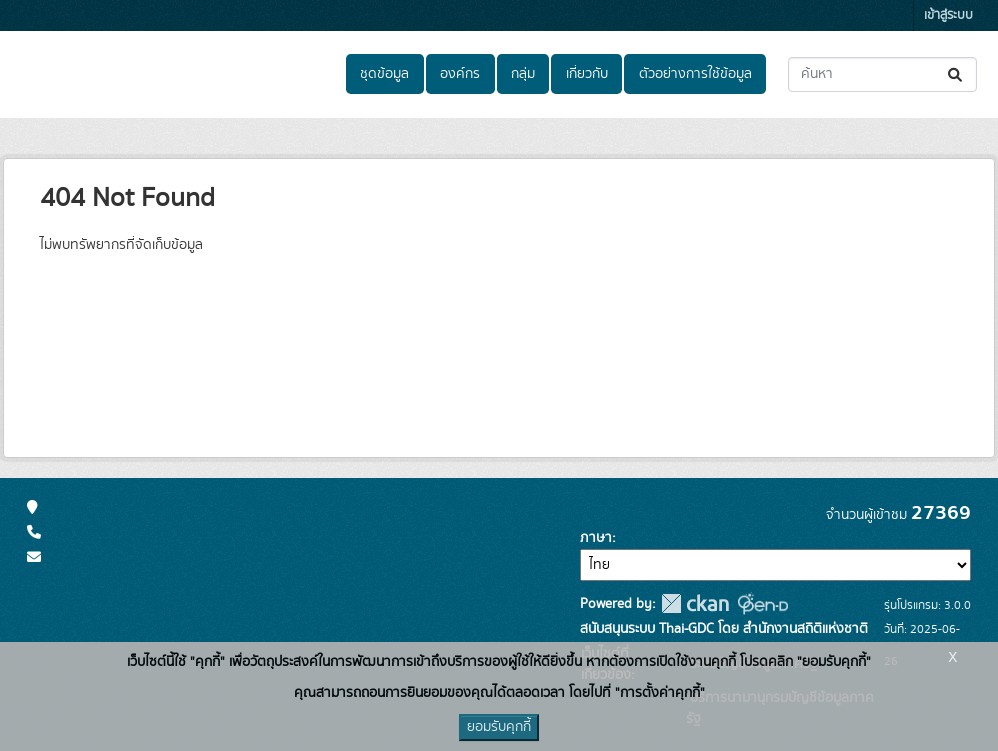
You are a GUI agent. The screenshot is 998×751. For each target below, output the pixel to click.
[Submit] (956, 74)
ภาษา (596, 538)
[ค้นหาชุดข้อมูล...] (882, 74)
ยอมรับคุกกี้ (499, 727)
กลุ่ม (523, 74)
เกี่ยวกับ (587, 74)
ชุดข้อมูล (384, 74)
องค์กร (460, 74)
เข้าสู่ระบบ (948, 15)
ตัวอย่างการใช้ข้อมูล (695, 74)
